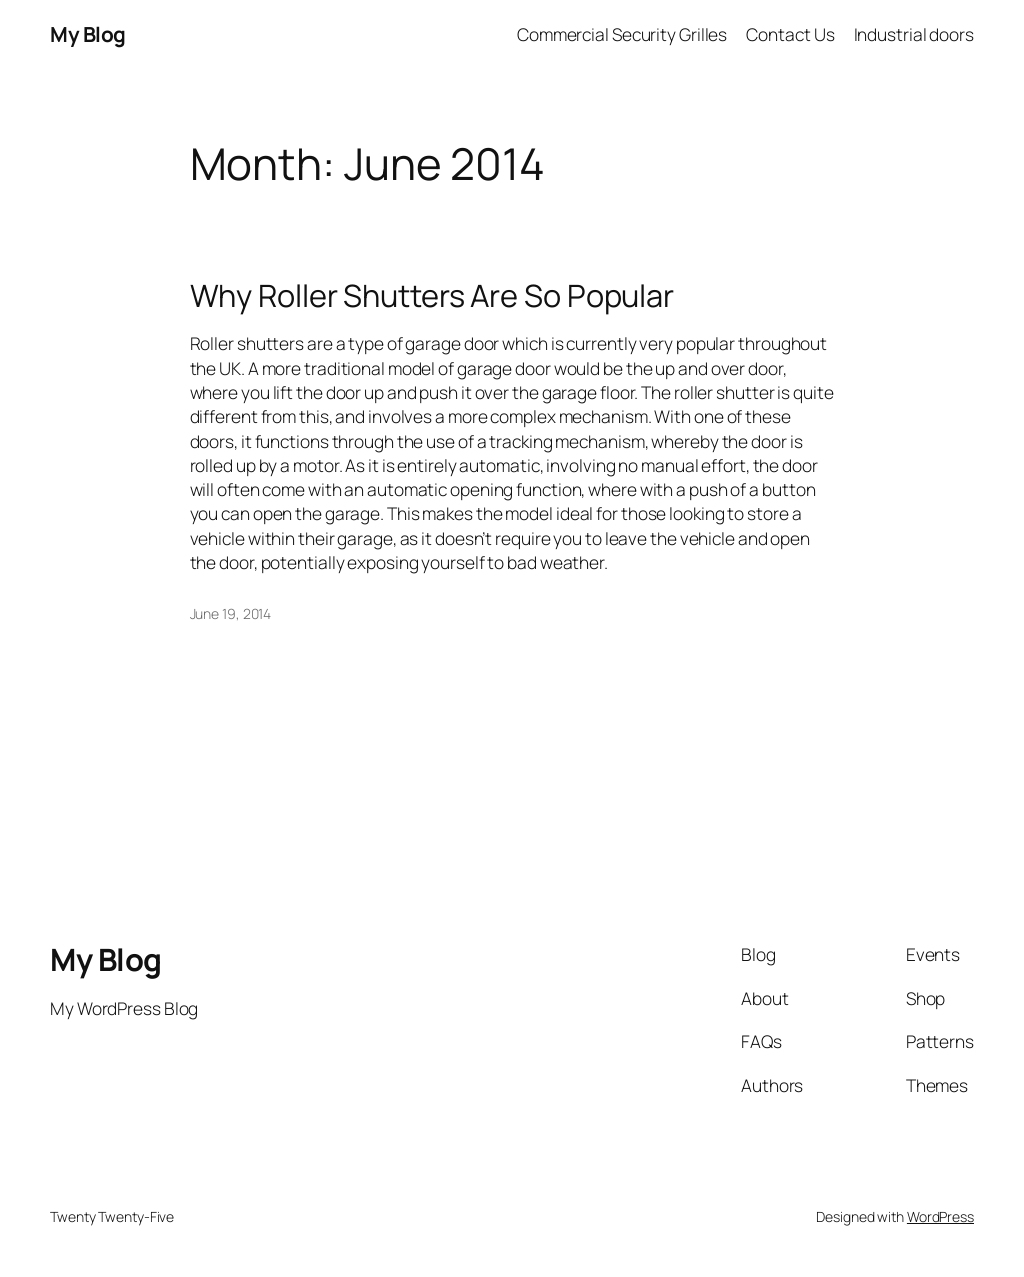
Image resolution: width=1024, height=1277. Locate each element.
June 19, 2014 (231, 613)
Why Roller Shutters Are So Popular (432, 295)
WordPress (940, 1216)
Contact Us (790, 34)
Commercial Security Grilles (622, 34)
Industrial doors (914, 34)
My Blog (88, 34)
